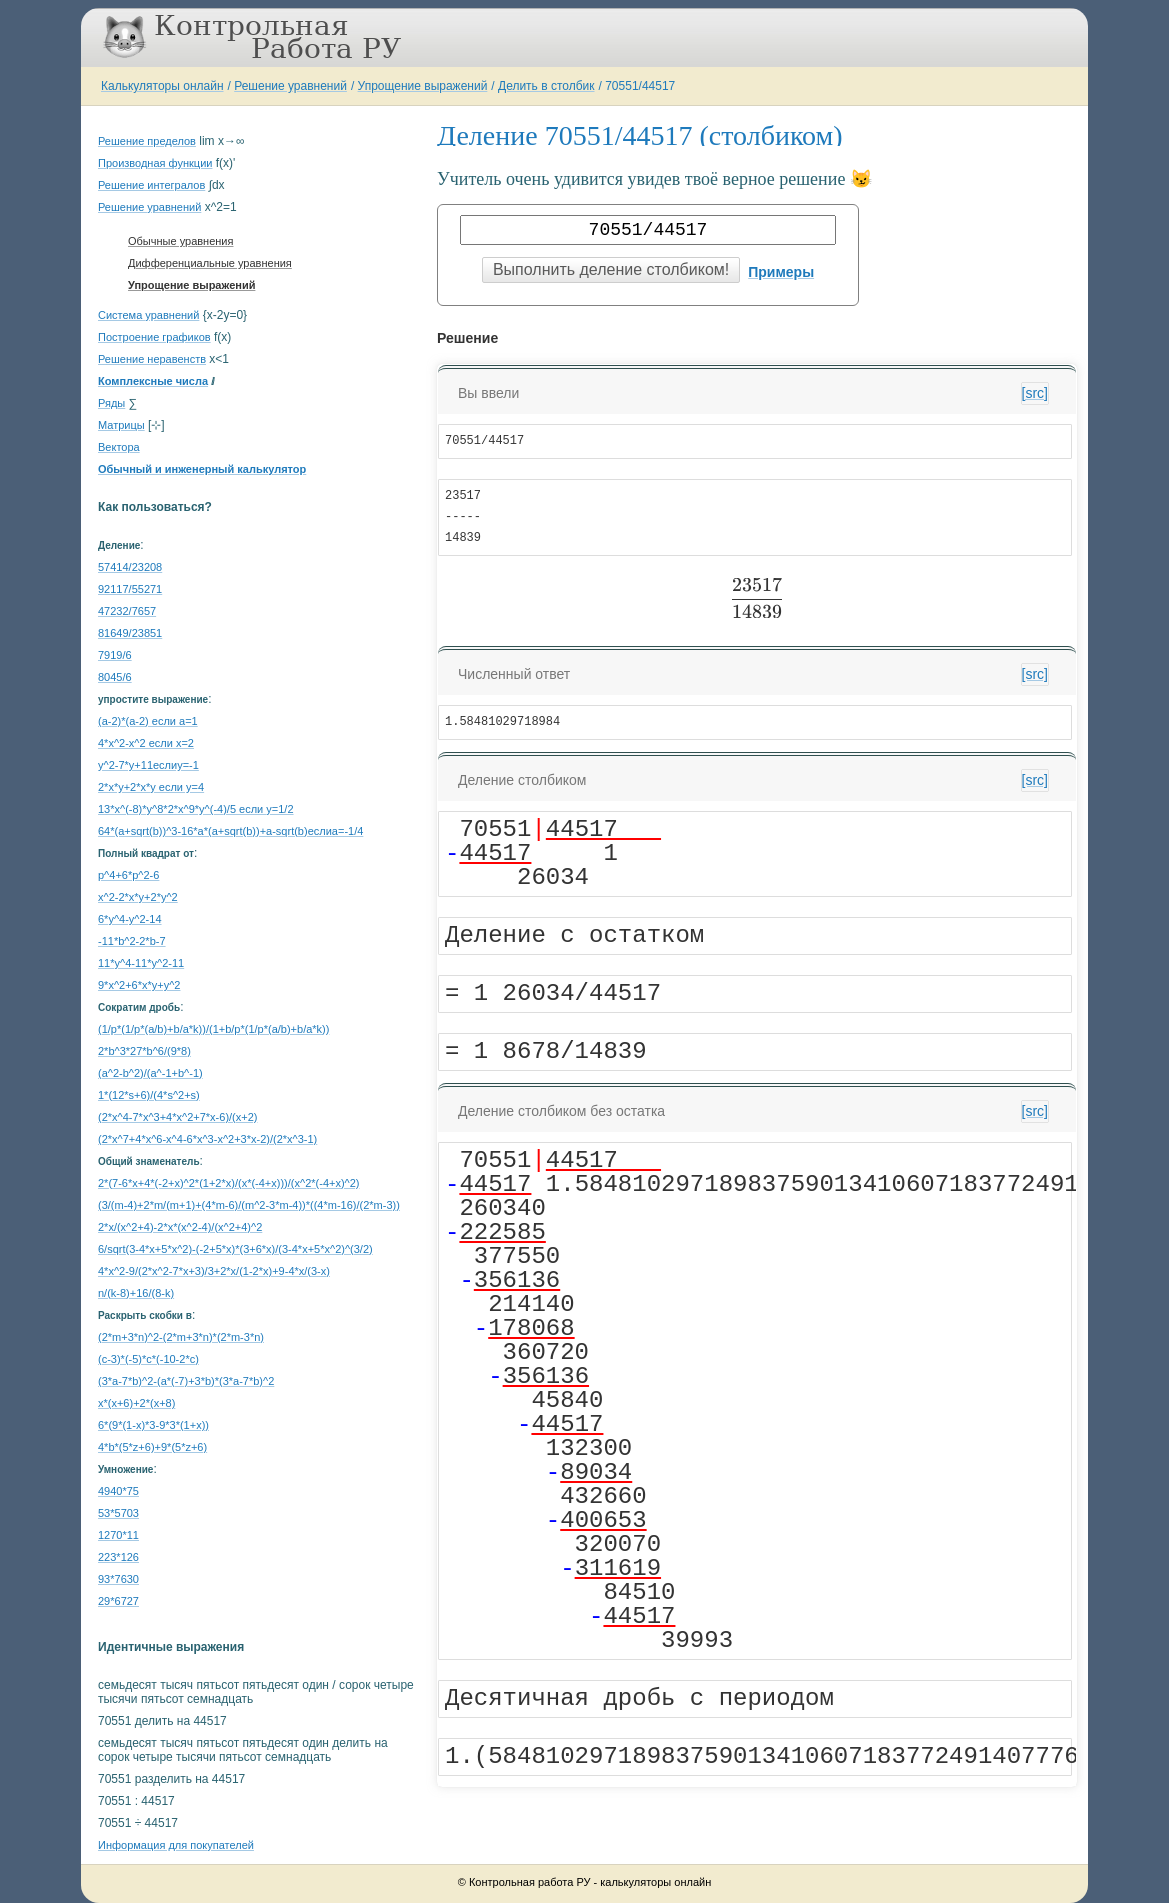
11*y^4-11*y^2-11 (141, 963)
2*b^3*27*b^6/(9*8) (144, 1051)
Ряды (111, 403)
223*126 (118, 1557)
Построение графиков (154, 337)
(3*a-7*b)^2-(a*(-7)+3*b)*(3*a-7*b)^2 (186, 1381)
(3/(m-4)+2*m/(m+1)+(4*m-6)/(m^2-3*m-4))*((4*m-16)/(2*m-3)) (249, 1205)
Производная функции (155, 163)
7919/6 (115, 655)
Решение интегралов (151, 185)
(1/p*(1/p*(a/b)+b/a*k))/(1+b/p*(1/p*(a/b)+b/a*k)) (213, 1029)
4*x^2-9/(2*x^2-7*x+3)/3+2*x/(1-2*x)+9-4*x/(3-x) (214, 1271)
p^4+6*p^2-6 (128, 875)
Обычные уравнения (180, 241)
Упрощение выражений (423, 86)
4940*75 (118, 1491)
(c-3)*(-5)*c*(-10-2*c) (148, 1359)
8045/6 (115, 677)
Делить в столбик (546, 86)
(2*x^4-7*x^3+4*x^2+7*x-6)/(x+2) (177, 1117)
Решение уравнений (290, 86)
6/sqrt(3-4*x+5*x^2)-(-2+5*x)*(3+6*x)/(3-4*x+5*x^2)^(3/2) (235, 1249)
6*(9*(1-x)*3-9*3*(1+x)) (153, 1425)
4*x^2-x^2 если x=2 (146, 743)
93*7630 (118, 1579)
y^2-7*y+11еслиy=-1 (148, 765)
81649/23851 (130, 633)
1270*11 (118, 1535)
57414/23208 (130, 567)
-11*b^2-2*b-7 (132, 941)
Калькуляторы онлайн (162, 86)
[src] (1035, 393)
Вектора (119, 447)
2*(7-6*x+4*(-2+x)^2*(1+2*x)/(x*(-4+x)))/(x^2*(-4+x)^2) (229, 1183)
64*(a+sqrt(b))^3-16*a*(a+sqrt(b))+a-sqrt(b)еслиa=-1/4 (230, 831)
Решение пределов (147, 141)
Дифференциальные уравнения (210, 263)
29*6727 (118, 1601)
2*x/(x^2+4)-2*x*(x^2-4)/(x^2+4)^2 (180, 1227)
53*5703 (118, 1513)
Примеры (781, 272)
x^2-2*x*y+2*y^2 (138, 897)
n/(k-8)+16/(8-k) (136, 1293)
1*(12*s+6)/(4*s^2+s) (149, 1095)
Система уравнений (148, 315)
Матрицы (121, 425)
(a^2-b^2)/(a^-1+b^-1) (150, 1073)
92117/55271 (130, 589)
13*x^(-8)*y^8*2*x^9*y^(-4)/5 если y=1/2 (196, 809)
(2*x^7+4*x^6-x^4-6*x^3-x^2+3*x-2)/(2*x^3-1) (207, 1139)
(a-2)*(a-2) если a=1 (148, 721)
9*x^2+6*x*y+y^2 (139, 985)
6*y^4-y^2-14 (130, 919)
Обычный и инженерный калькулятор (202, 469)
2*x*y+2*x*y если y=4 (151, 787)
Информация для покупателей (176, 1845)
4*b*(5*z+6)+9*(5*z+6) (152, 1447)
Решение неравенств (152, 359)
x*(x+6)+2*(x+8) (136, 1403)
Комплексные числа (153, 381)
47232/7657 (127, 611)
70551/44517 (640, 86)
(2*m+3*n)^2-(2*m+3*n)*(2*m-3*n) (181, 1337)
